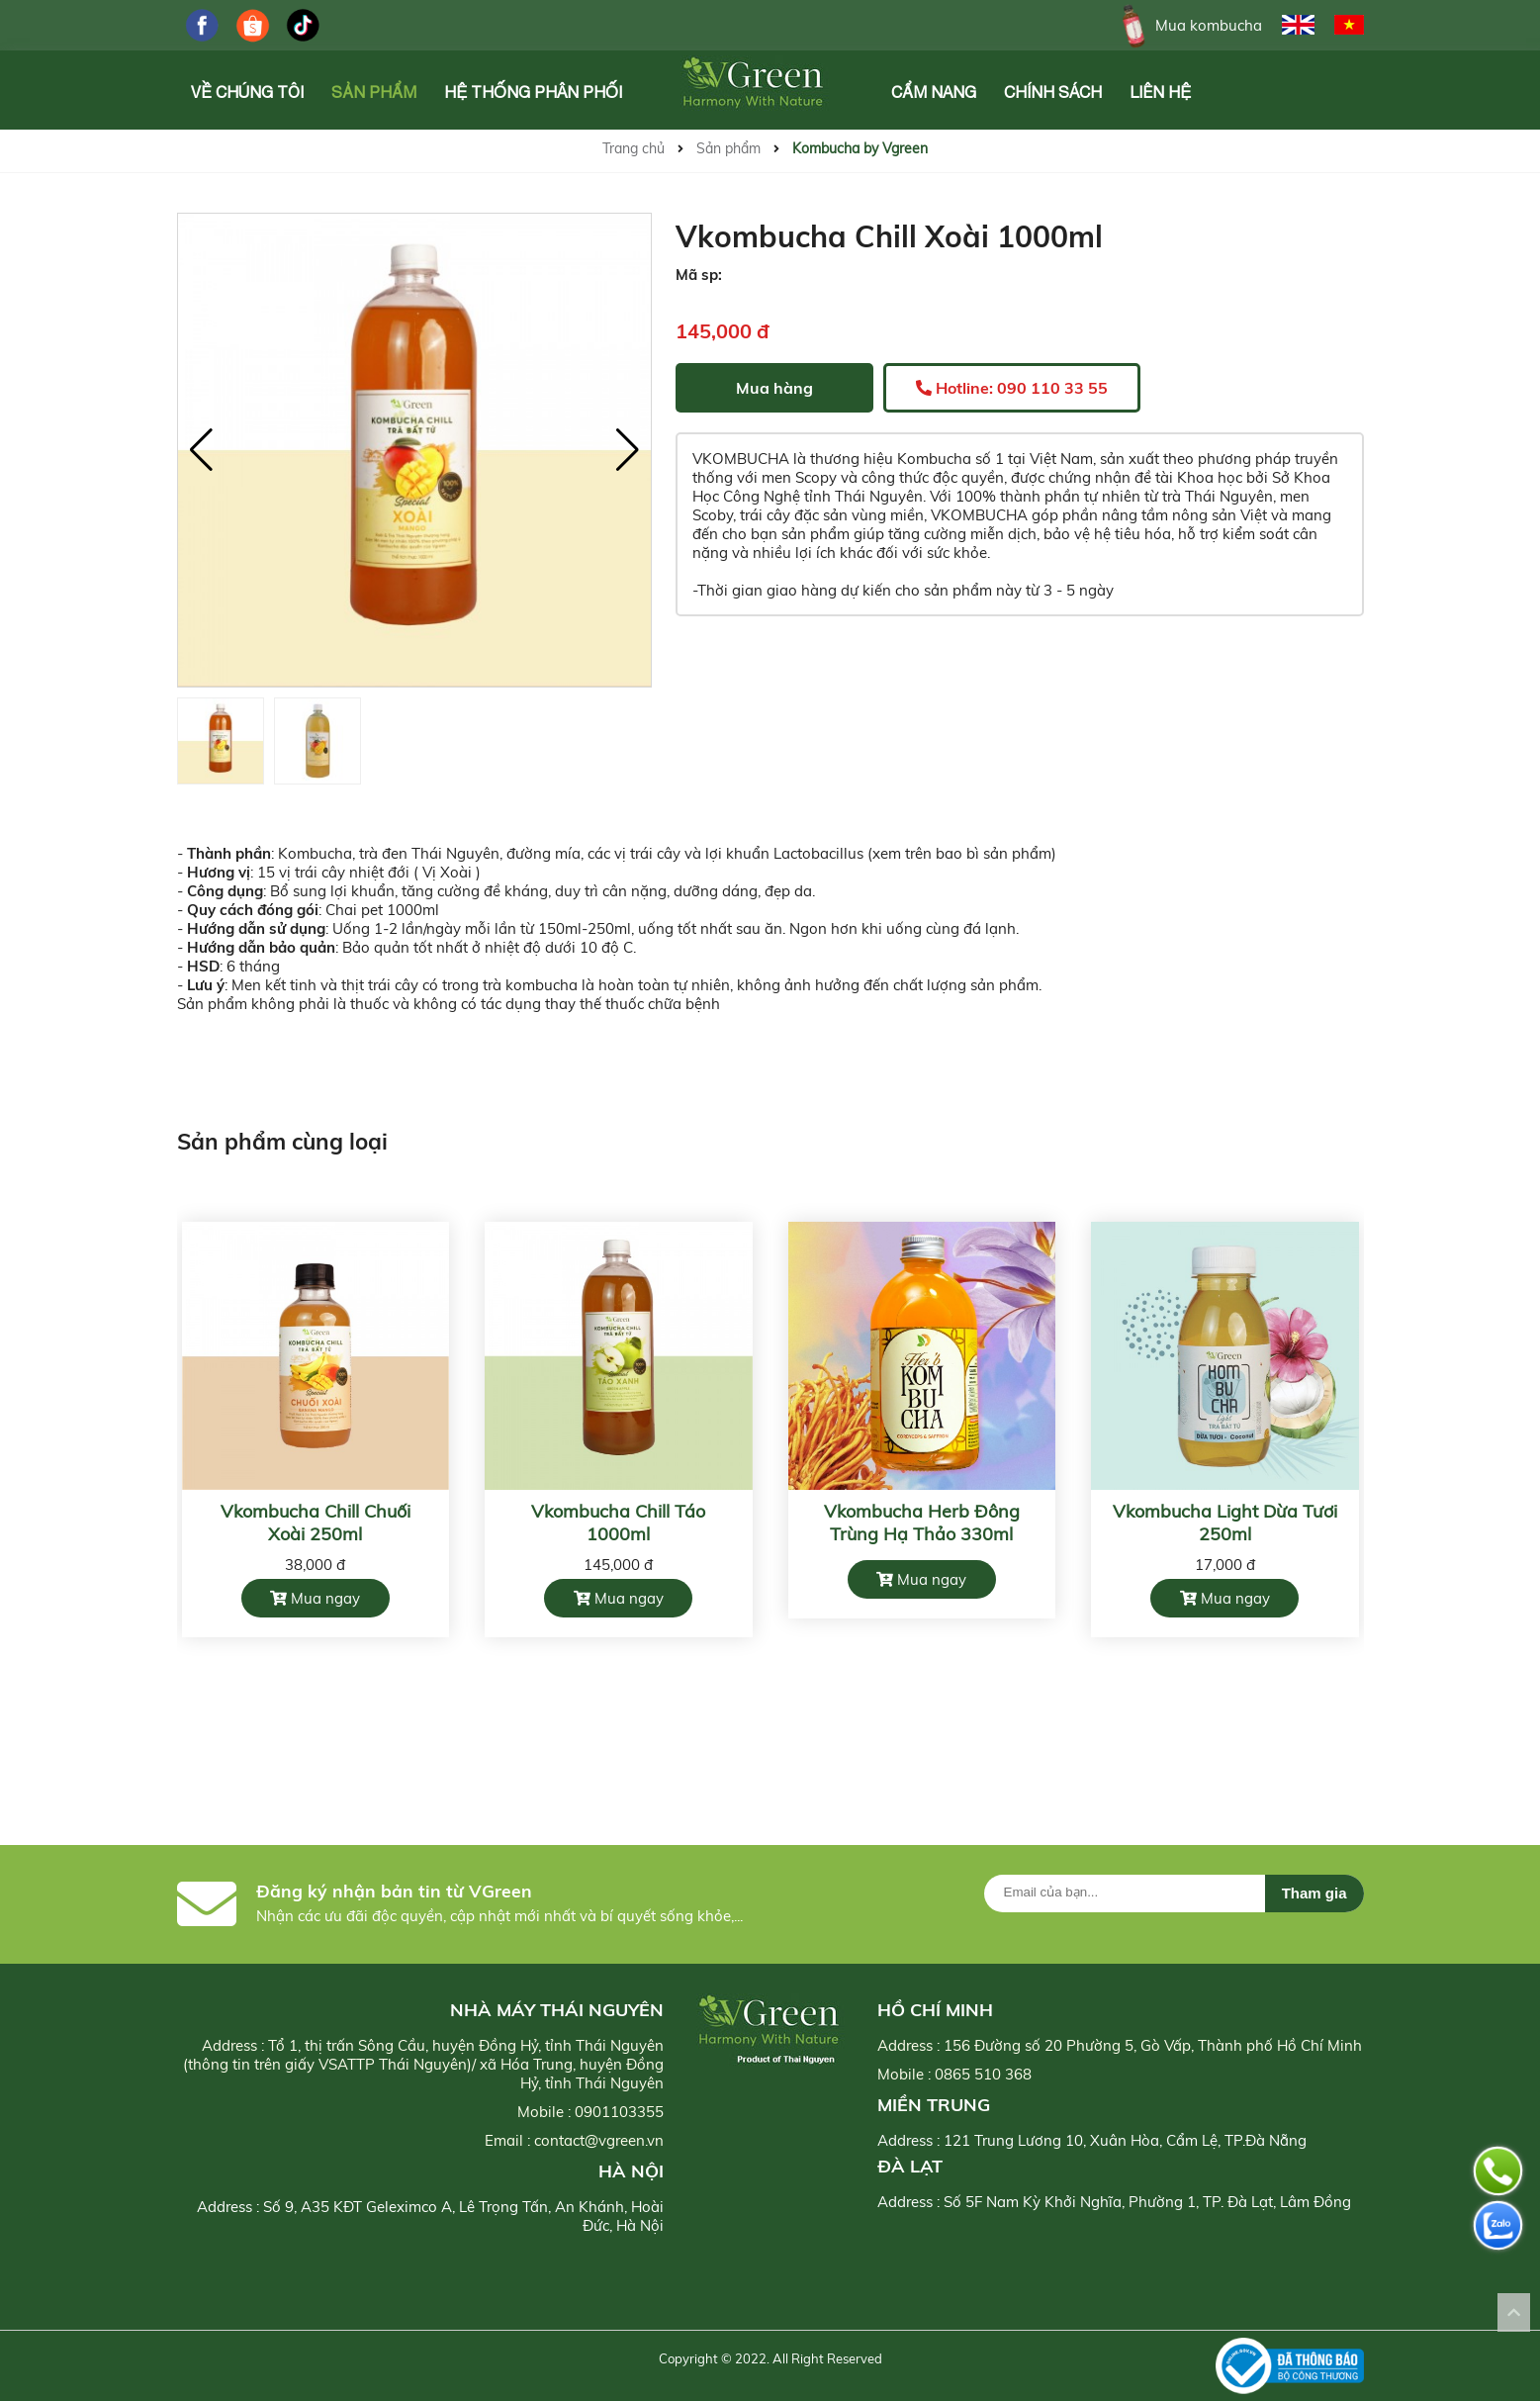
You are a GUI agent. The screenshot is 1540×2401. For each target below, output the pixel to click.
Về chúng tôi (247, 92)
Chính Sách (1053, 92)
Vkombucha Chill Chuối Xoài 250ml (315, 1522)
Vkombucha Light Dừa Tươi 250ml (1225, 1522)
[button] (627, 450)
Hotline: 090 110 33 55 (1012, 388)
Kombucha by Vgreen (860, 148)
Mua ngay (315, 1598)
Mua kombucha (1188, 25)
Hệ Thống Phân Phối (533, 92)
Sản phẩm (373, 92)
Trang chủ (633, 148)
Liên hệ (1160, 92)
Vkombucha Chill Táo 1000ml (618, 1522)
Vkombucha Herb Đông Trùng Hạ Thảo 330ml (922, 1522)
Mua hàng (774, 388)
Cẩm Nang (933, 92)
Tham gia (1314, 1893)
